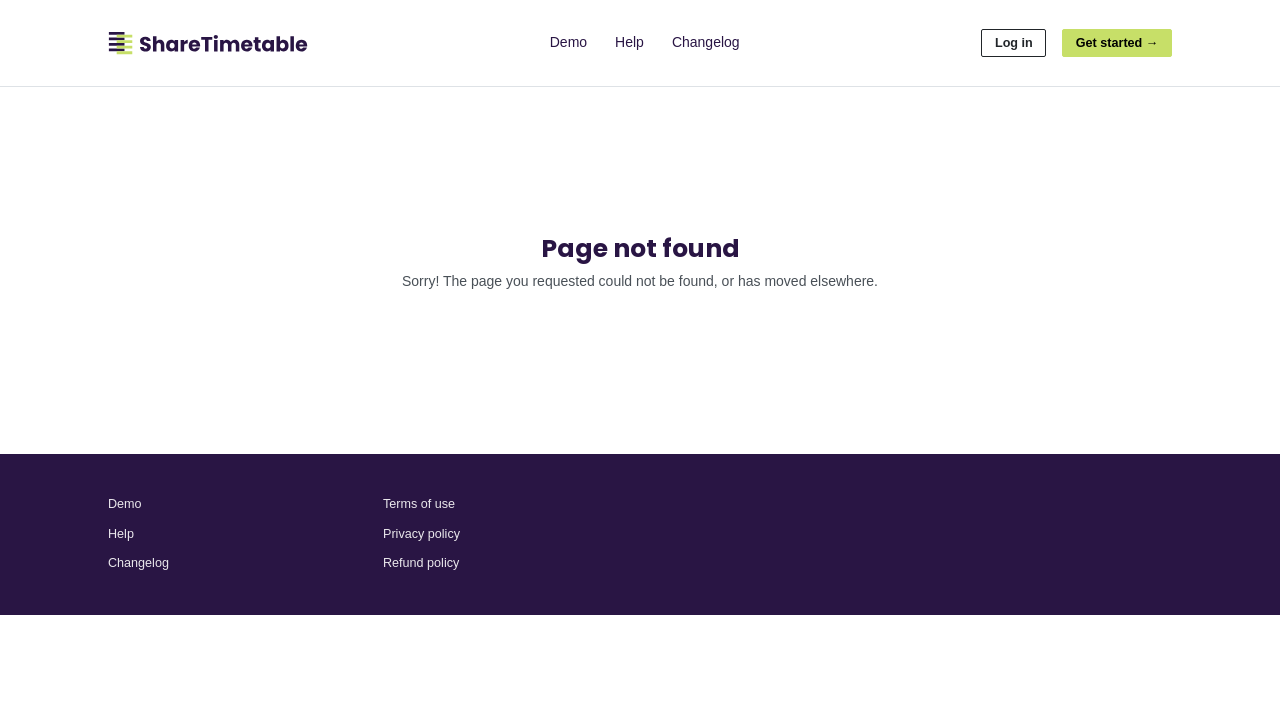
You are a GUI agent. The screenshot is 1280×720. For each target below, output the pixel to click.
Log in (1014, 43)
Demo (568, 42)
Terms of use (419, 504)
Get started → (1117, 43)
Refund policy (421, 563)
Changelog (706, 42)
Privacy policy (421, 534)
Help (629, 42)
